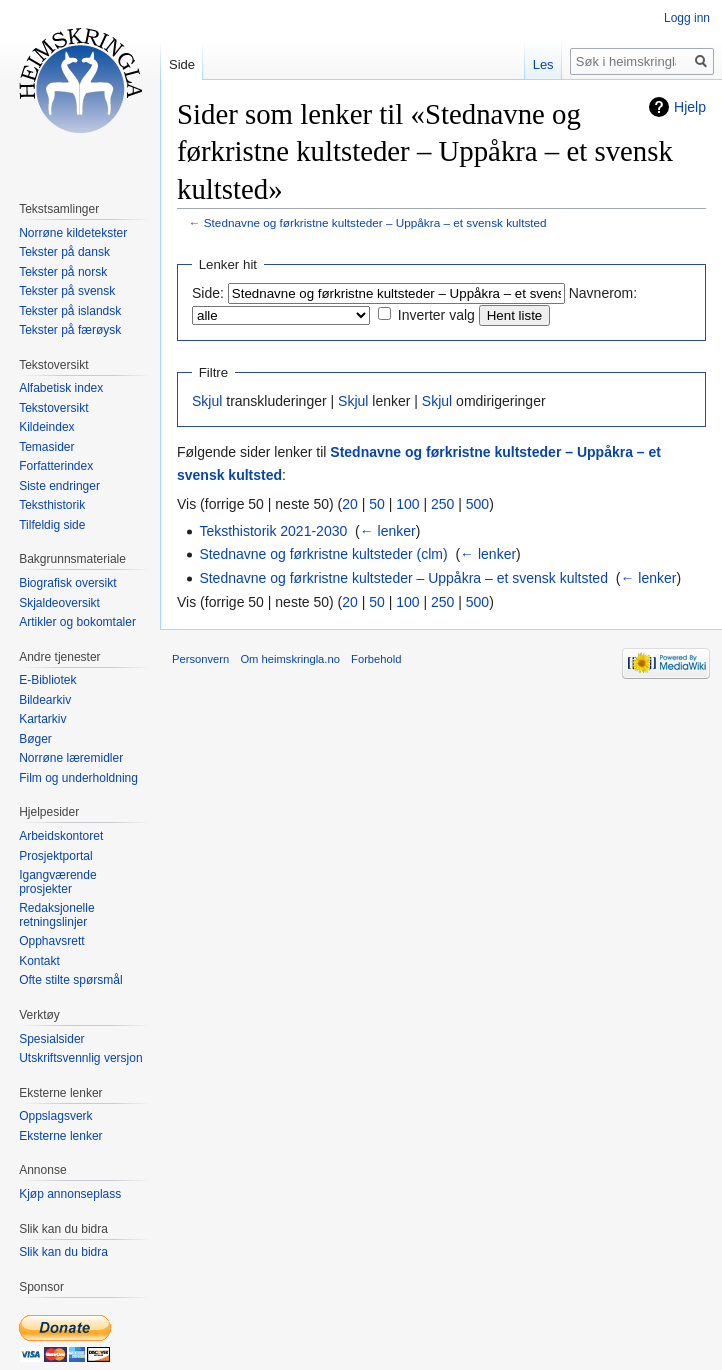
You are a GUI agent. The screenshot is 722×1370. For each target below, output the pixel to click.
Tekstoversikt (53, 408)
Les (543, 64)
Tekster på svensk (67, 291)
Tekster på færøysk (70, 330)
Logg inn (687, 18)
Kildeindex (46, 427)
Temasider (46, 447)
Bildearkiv (45, 700)
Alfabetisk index (61, 388)
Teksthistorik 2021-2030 (273, 531)
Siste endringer (59, 486)
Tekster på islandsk (70, 311)
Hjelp (690, 107)
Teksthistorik (52, 505)
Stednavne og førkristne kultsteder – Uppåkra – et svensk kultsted (375, 222)
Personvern (200, 659)
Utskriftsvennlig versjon (80, 1058)
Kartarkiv (42, 719)
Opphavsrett (51, 941)
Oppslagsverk (55, 1116)
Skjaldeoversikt (59, 603)
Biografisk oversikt (67, 583)
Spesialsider (51, 1039)
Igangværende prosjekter (57, 882)
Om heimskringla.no (289, 659)
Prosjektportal (55, 856)
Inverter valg (436, 315)
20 (350, 504)
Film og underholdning (78, 778)
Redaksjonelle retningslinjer (56, 915)
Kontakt (39, 961)
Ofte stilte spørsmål (70, 980)
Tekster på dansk (64, 252)
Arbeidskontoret (61, 836)
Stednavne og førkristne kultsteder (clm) (323, 554)
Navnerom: (603, 293)
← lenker (388, 531)
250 (442, 504)
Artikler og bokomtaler (77, 622)
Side (182, 64)
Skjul (207, 401)
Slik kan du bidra (63, 1252)
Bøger (35, 739)
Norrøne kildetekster (73, 233)
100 (407, 504)
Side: (208, 293)
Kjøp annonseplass (70, 1194)
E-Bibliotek (47, 680)
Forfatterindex (56, 466)
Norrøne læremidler (71, 758)
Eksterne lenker (60, 1136)
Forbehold (376, 659)
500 (477, 504)
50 (377, 504)
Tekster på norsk (63, 272)
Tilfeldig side (52, 525)
